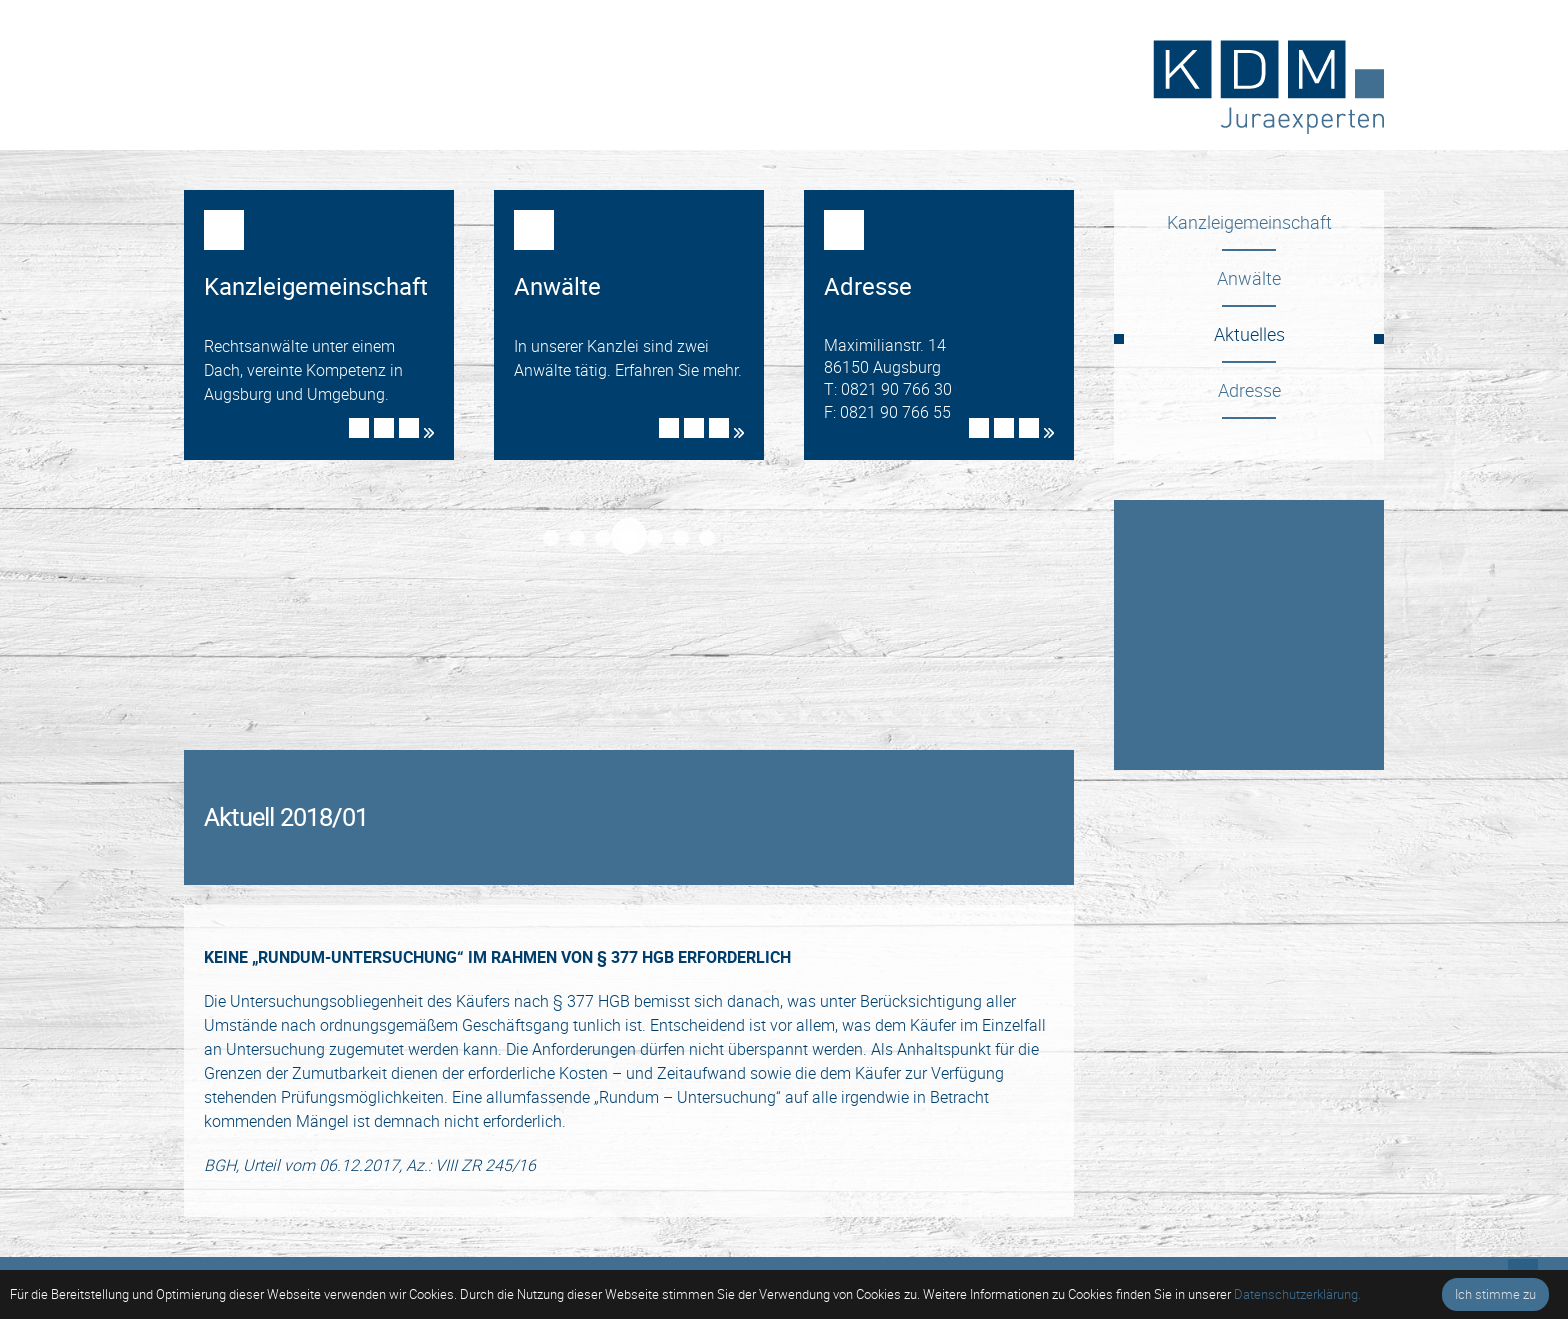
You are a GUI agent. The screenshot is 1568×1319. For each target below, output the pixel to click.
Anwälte (1249, 278)
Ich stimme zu (1495, 1294)
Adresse (1249, 390)
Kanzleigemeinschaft (1249, 222)
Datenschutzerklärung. (1297, 1294)
